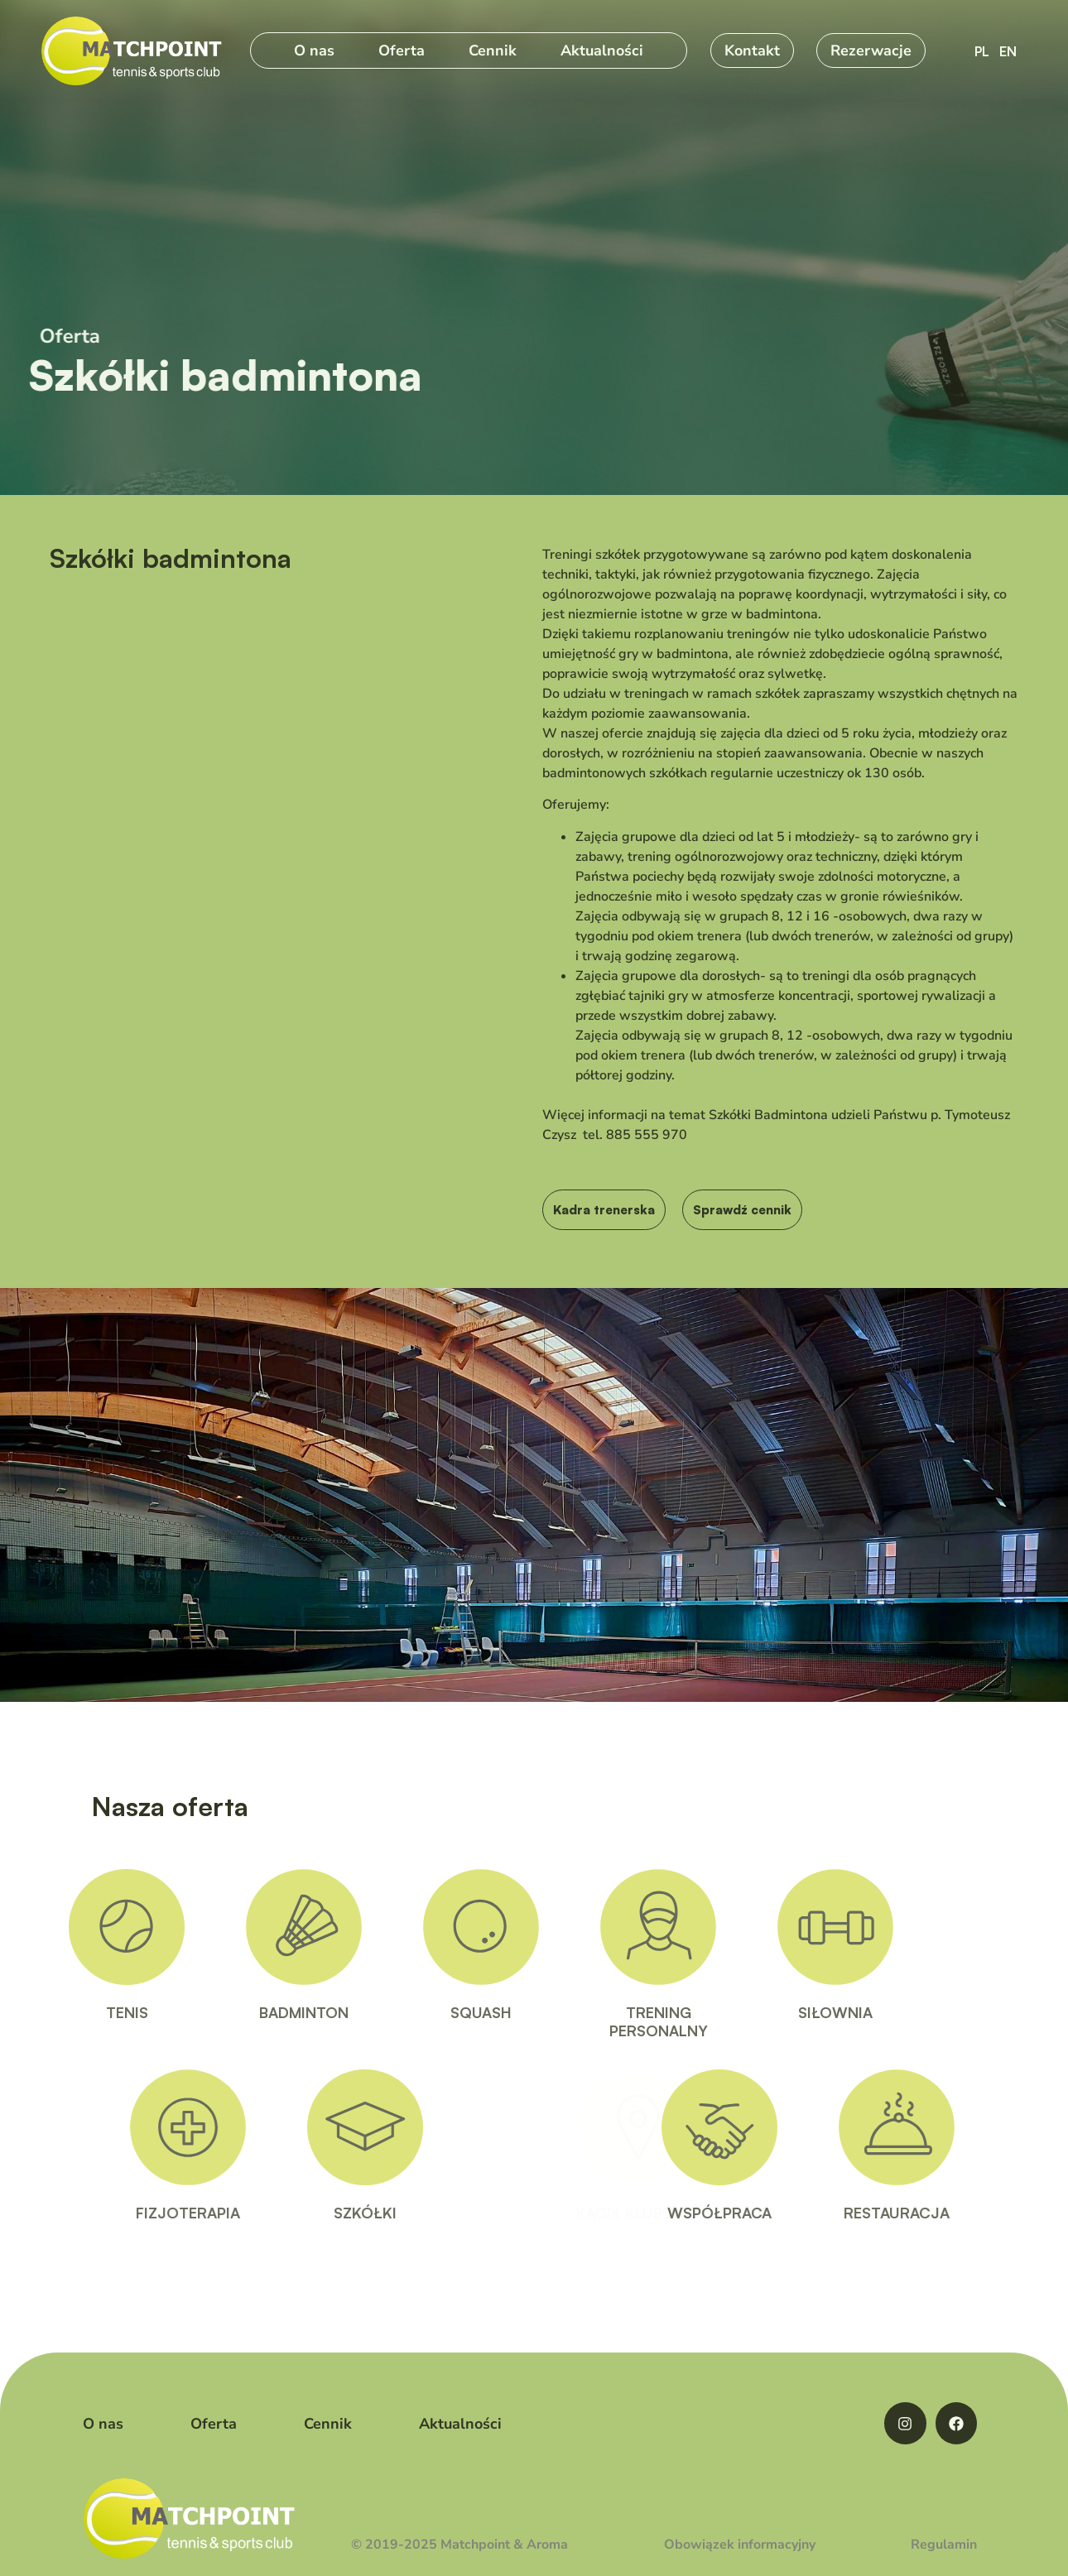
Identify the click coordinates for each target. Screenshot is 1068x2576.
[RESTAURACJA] (940, 2127)
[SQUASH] (437, 1927)
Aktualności (601, 50)
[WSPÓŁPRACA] (763, 2127)
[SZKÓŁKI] (409, 2127)
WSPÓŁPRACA (763, 2213)
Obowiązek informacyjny (739, 2544)
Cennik (493, 50)
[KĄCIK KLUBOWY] (596, 2127)
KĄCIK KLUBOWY (596, 2213)
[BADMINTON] (260, 1927)
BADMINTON (260, 2012)
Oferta (401, 50)
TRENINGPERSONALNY (614, 2021)
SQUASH (437, 2012)
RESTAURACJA (940, 2213)
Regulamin (944, 2544)
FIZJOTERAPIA (232, 2213)
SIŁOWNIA (791, 2012)
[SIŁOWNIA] (791, 1927)
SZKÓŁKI (409, 2213)
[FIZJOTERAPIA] (232, 2127)
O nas (314, 50)
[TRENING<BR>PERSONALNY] (614, 1927)
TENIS (82, 2012)
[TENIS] (83, 1927)
